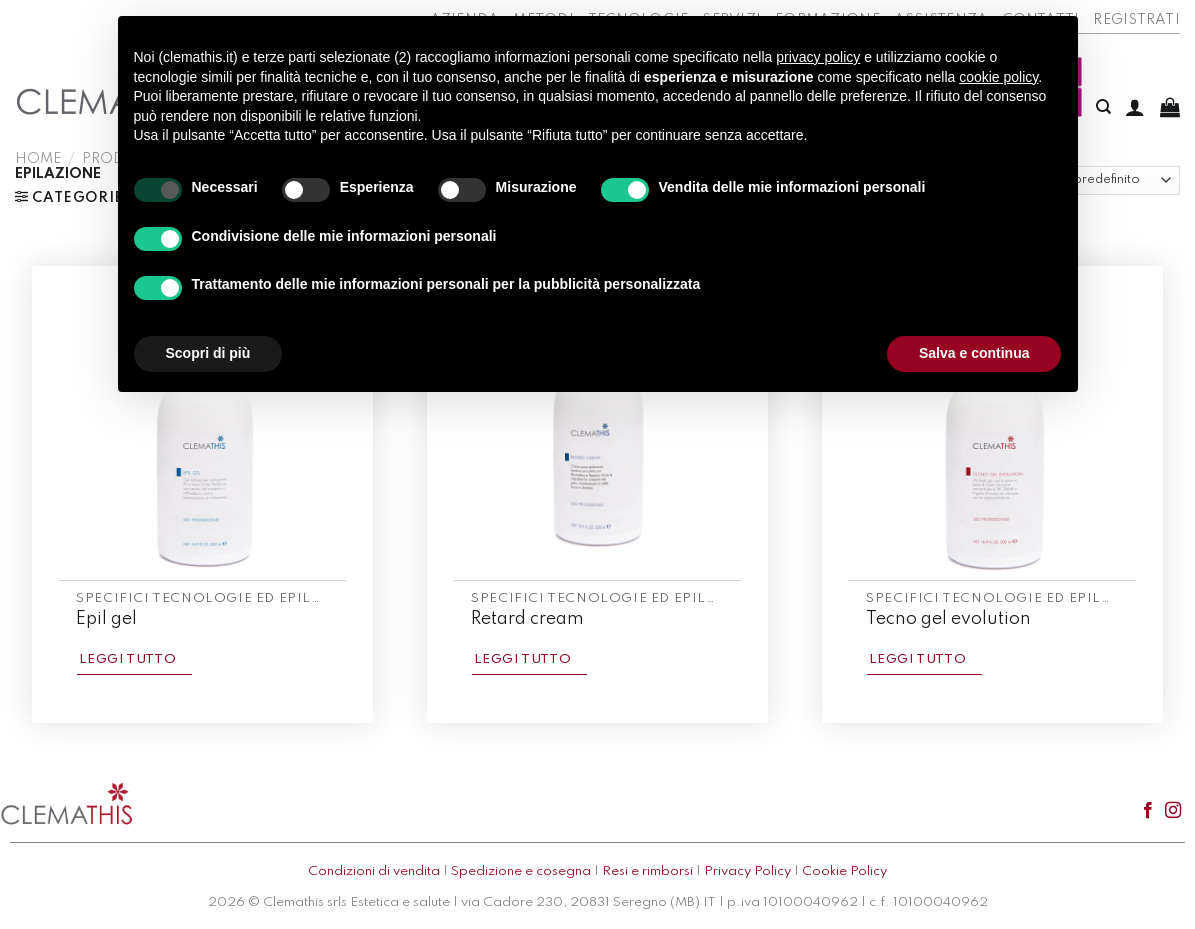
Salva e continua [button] (974, 353)
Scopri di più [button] (208, 353)
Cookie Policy (844, 871)
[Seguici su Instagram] (1173, 811)
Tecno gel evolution (948, 619)
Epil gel (106, 619)
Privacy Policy (747, 871)
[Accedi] (1135, 107)
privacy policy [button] (818, 57)
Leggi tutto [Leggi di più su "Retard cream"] (522, 659)
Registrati (1136, 20)
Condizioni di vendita (374, 871)
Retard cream (527, 619)
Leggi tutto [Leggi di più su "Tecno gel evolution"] (917, 659)
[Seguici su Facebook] (1148, 811)
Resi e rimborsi (647, 871)
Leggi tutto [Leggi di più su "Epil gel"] (127, 659)
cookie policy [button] (998, 77)
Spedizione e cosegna (521, 871)
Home (38, 159)
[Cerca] (1103, 107)
